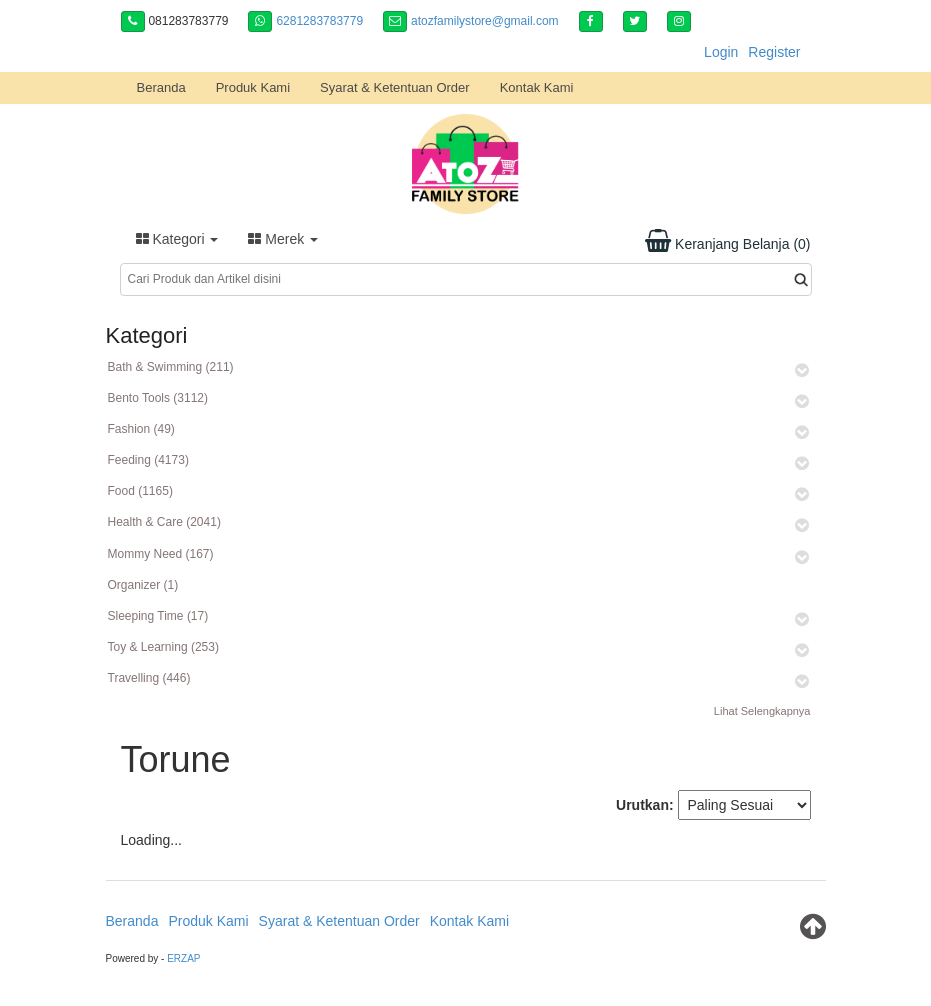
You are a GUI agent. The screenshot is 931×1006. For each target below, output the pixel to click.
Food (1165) (140, 491)
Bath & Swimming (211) (171, 367)
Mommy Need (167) (161, 554)
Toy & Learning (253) (163, 647)
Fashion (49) (141, 429)
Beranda (161, 87)
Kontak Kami (537, 87)
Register (774, 52)
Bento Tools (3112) (158, 398)
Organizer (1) (143, 585)
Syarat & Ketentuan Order (395, 87)
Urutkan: (645, 805)
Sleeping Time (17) (158, 616)
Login (721, 52)
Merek (283, 239)
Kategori (177, 239)
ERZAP (183, 958)
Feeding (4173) (148, 460)
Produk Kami (253, 87)
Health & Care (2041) (164, 522)
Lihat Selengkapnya (762, 711)
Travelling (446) (149, 678)
